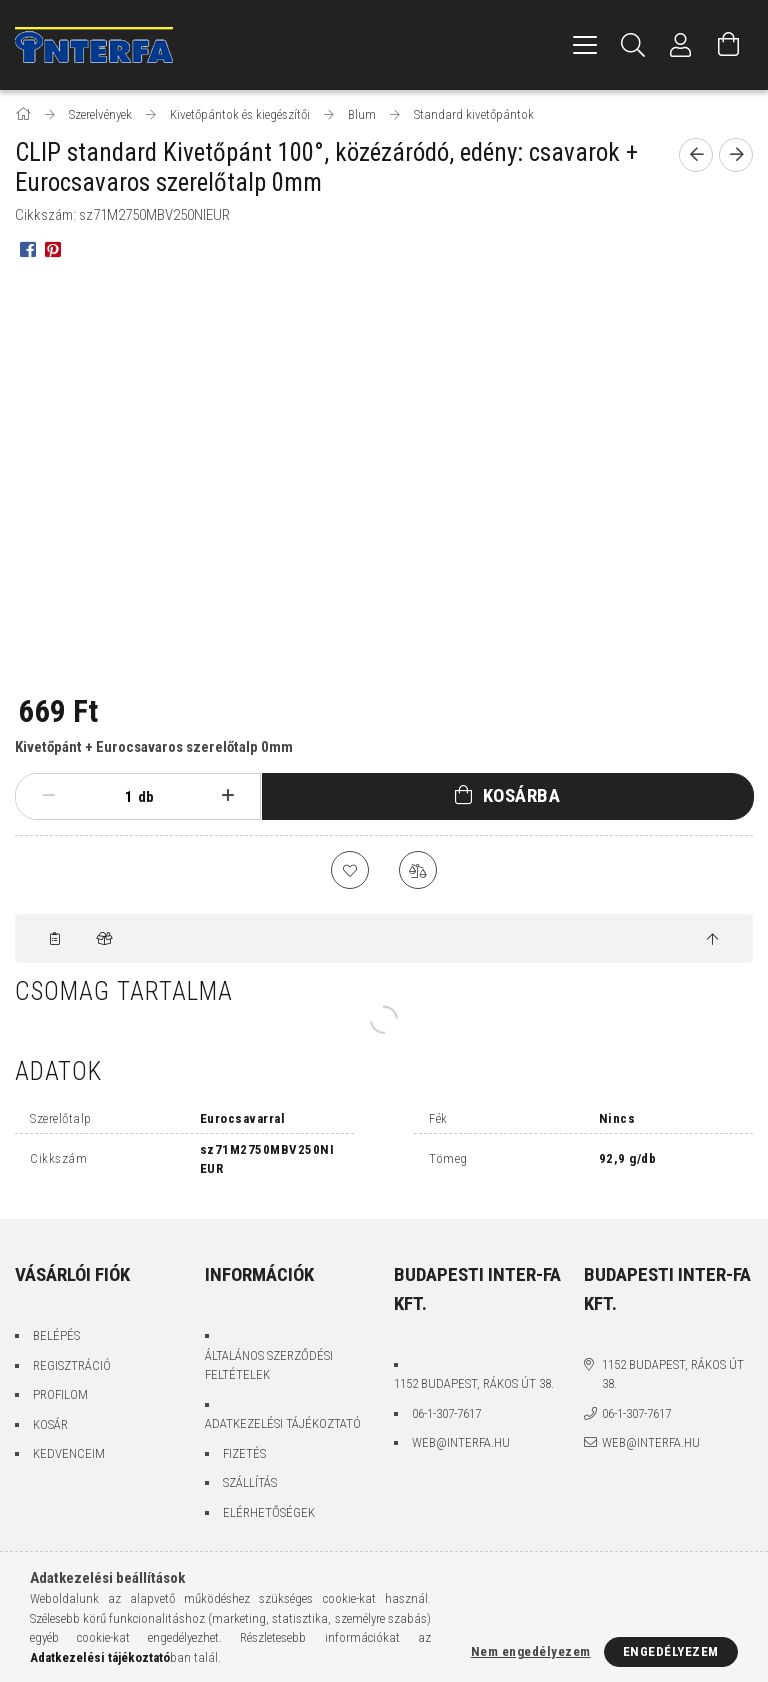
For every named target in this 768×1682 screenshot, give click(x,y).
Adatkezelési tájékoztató (283, 1425)
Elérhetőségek (269, 1513)
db (146, 797)
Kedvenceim (69, 1455)
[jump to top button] (712, 941)
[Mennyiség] (113, 797)
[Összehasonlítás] (419, 871)
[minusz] (48, 796)
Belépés (56, 1337)
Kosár (50, 1425)
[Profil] (681, 45)
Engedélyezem (671, 1651)
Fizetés (244, 1454)
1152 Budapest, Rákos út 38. (474, 1385)
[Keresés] (633, 45)
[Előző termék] (696, 155)
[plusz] (227, 796)
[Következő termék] (736, 155)
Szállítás (250, 1484)
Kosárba (522, 795)
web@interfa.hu (461, 1444)
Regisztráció (72, 1366)
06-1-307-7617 (446, 1414)
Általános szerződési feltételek (269, 1366)
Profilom (60, 1396)
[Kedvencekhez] (349, 871)
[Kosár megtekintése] (729, 45)
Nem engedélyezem (531, 1651)
